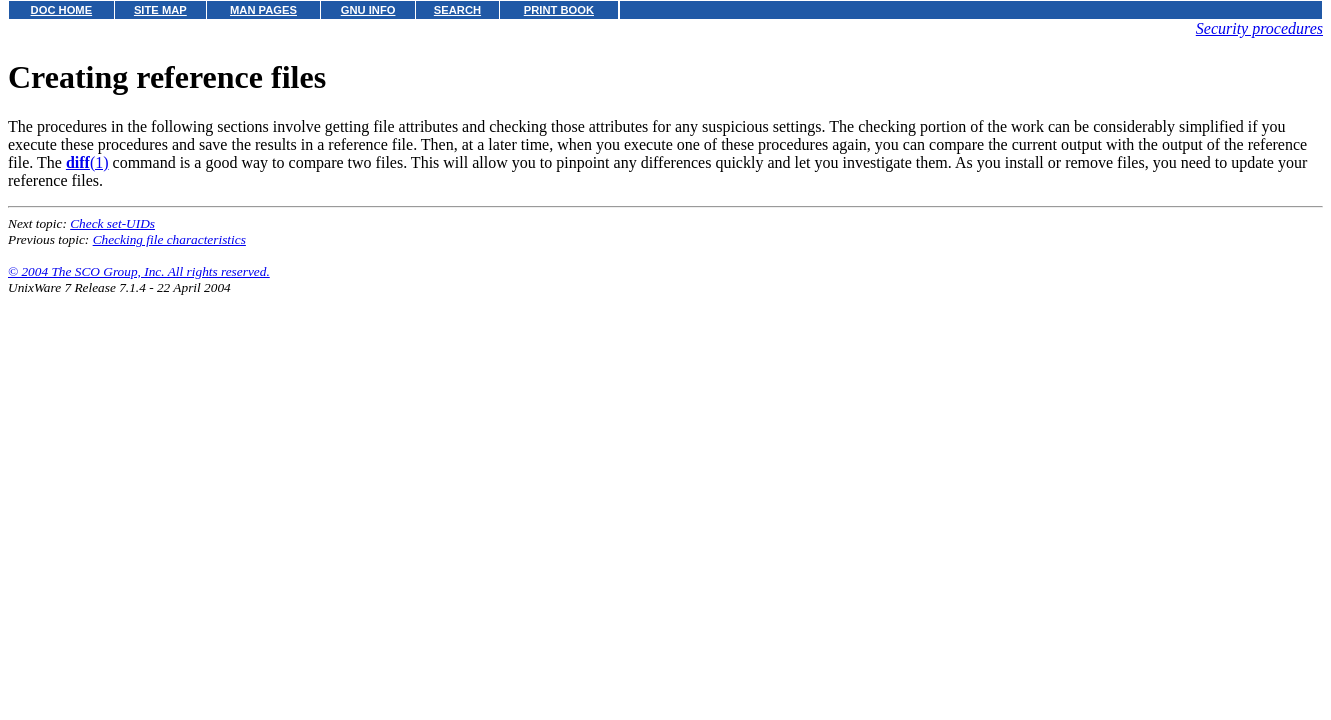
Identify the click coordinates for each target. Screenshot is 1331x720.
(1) (87, 162)
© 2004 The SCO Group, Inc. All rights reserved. (139, 271)
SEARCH (457, 10)
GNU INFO (368, 10)
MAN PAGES (263, 10)
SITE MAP (160, 10)
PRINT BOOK (559, 10)
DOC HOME (62, 10)
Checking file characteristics (169, 239)
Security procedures (1259, 28)
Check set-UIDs (112, 223)
